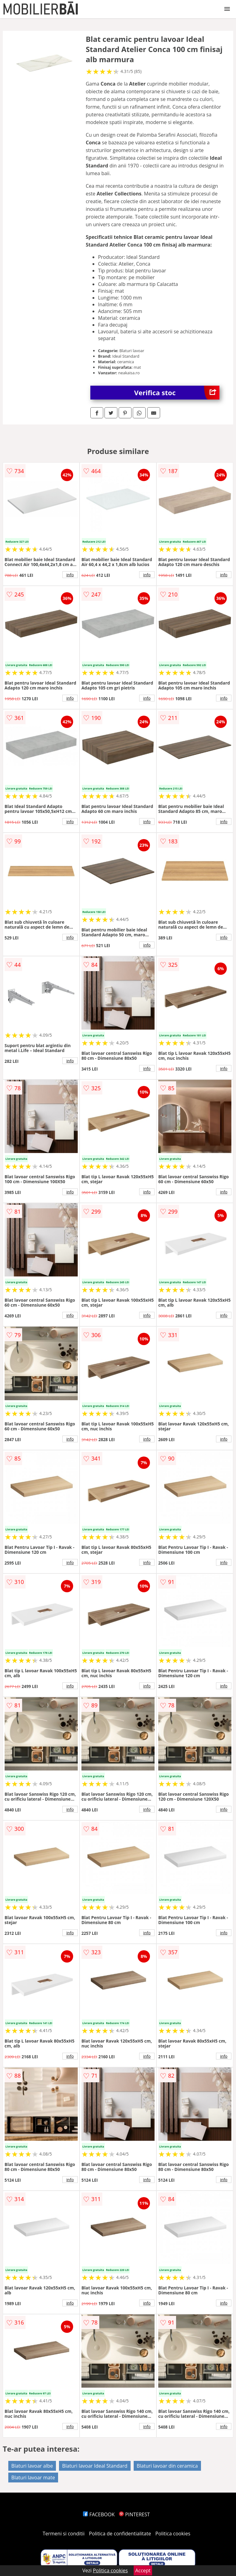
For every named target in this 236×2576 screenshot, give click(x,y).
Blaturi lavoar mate (33, 2477)
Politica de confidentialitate (120, 2533)
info (70, 574)
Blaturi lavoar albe (32, 2465)
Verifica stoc (177, 393)
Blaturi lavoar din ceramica (167, 2465)
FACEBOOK (99, 2514)
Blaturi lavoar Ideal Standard (94, 2465)
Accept (143, 2570)
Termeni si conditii (64, 2533)
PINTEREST (134, 2514)
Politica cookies (173, 2533)
